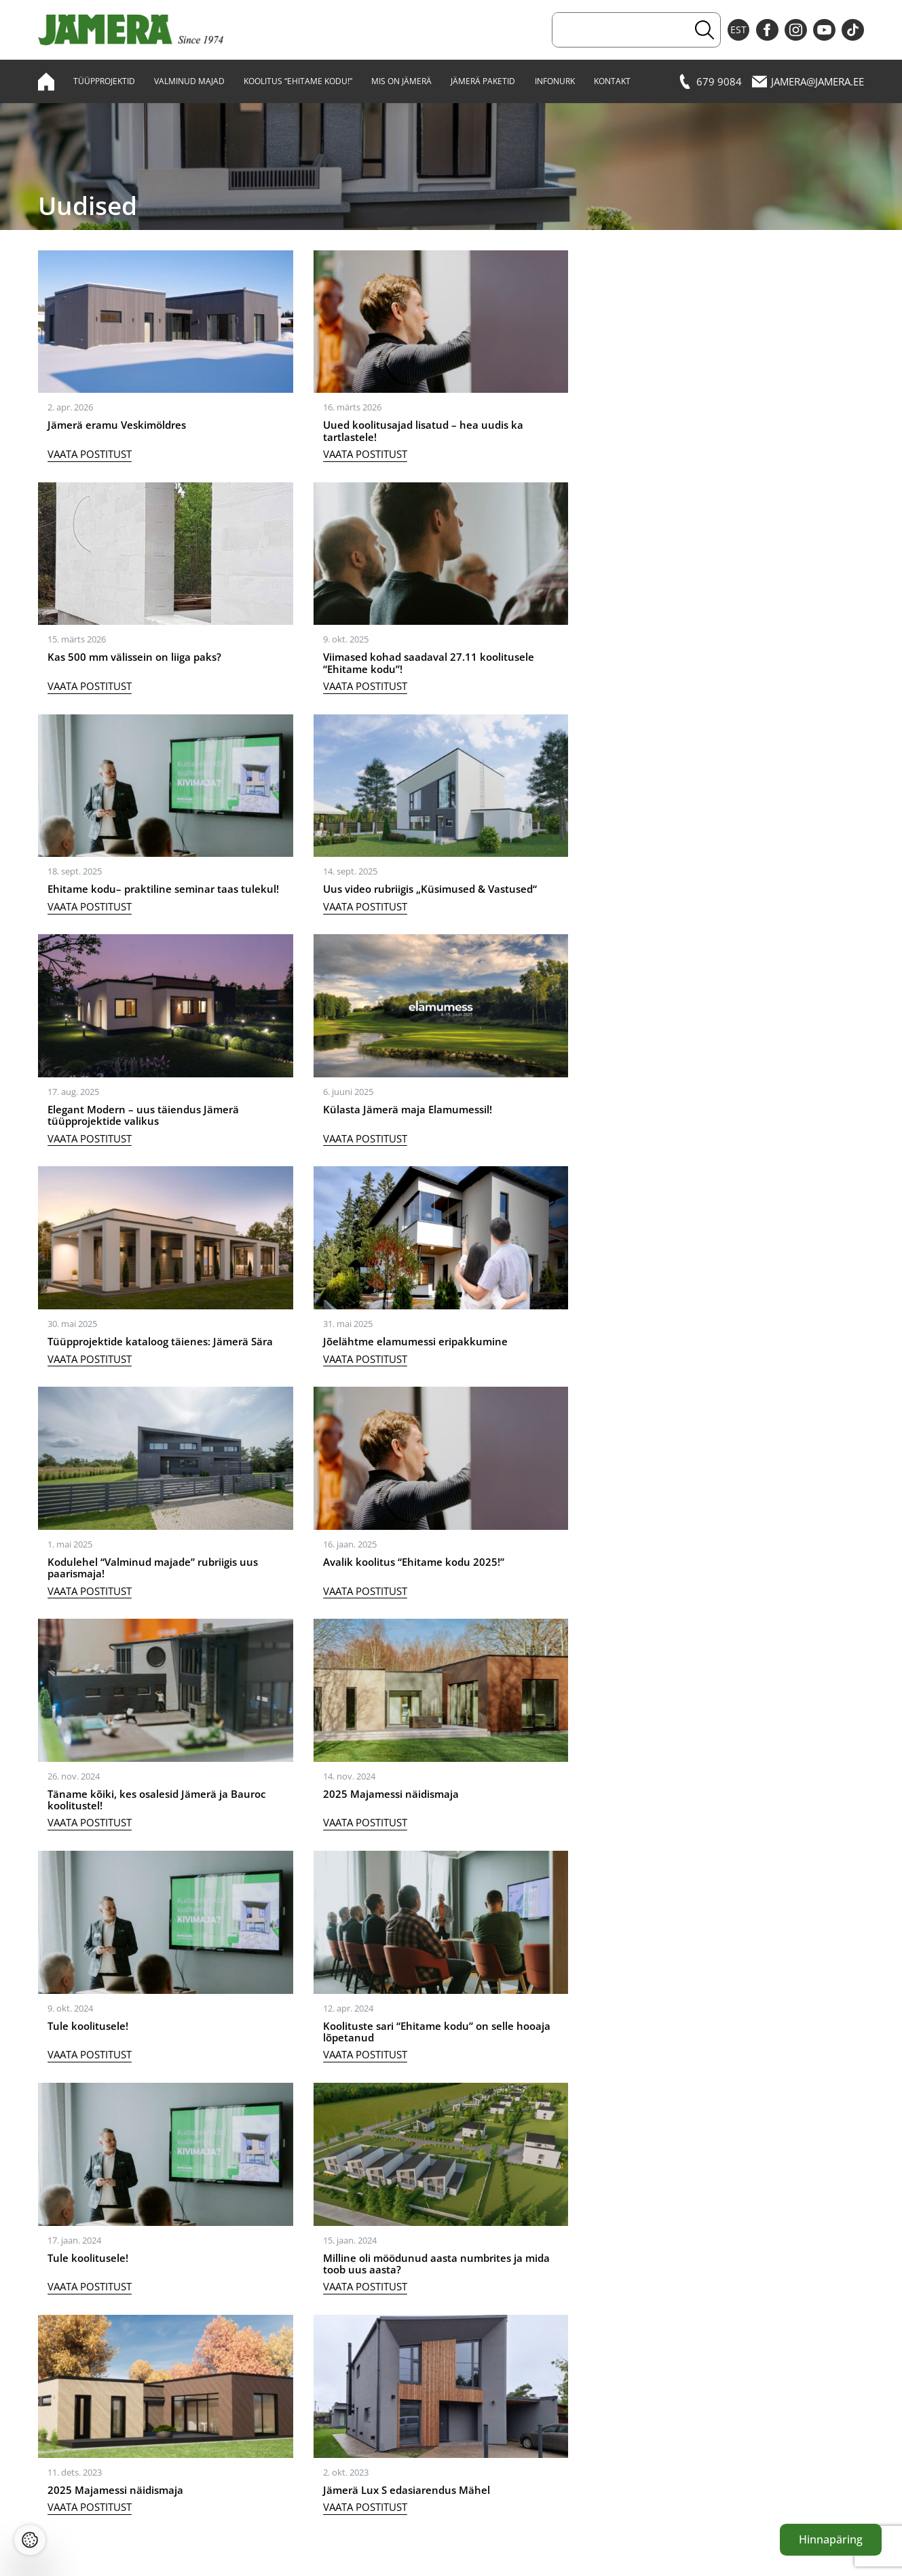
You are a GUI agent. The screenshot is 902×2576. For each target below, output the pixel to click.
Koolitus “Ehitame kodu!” (298, 81)
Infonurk (555, 81)
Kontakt (612, 81)
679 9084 (709, 81)
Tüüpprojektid (104, 81)
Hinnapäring (831, 2539)
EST (738, 29)
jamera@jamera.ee (808, 81)
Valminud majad (189, 81)
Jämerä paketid (483, 81)
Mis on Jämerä (401, 81)
